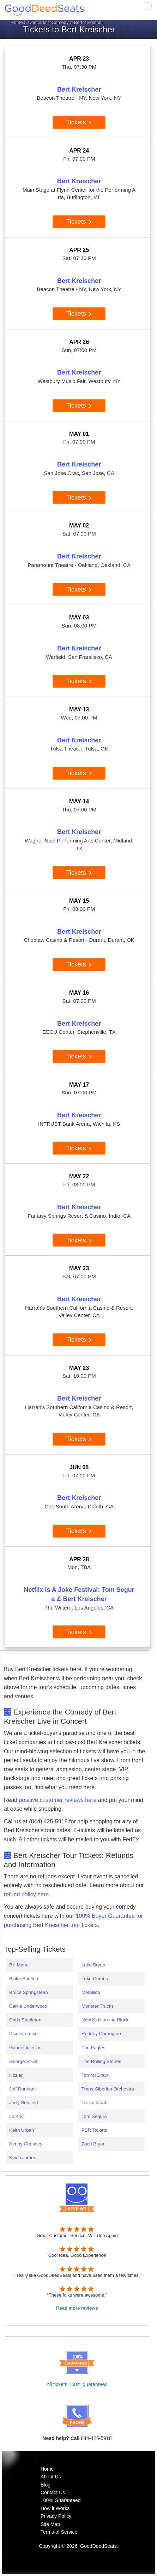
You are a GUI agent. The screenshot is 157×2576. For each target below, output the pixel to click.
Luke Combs (94, 1978)
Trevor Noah (94, 2102)
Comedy (60, 22)
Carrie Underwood (28, 2006)
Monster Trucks (97, 2006)
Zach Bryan (93, 2143)
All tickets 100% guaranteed (77, 2384)
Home (17, 22)
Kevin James (22, 2157)
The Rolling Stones (101, 2061)
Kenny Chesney (25, 2143)
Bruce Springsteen (28, 1992)
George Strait (23, 2061)
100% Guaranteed (61, 2500)
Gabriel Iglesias (25, 2047)
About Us (51, 2476)
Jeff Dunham (22, 2089)
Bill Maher (19, 1964)
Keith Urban (21, 2130)
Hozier (16, 2075)
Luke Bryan (93, 1964)
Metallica (90, 1992)
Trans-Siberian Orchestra (107, 2089)
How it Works (55, 2508)
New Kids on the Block (104, 2019)
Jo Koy (16, 2116)
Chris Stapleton (25, 2019)
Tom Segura (94, 2116)
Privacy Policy (56, 2516)
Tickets (79, 122)
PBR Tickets (94, 2130)
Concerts (37, 22)
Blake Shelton (23, 1978)
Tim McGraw (94, 2075)
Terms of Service (59, 2532)
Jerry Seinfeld (23, 2102)
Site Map (50, 2524)
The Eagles (93, 2047)
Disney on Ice (23, 2033)
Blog (45, 2485)
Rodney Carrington (101, 2033)
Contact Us (53, 2492)
